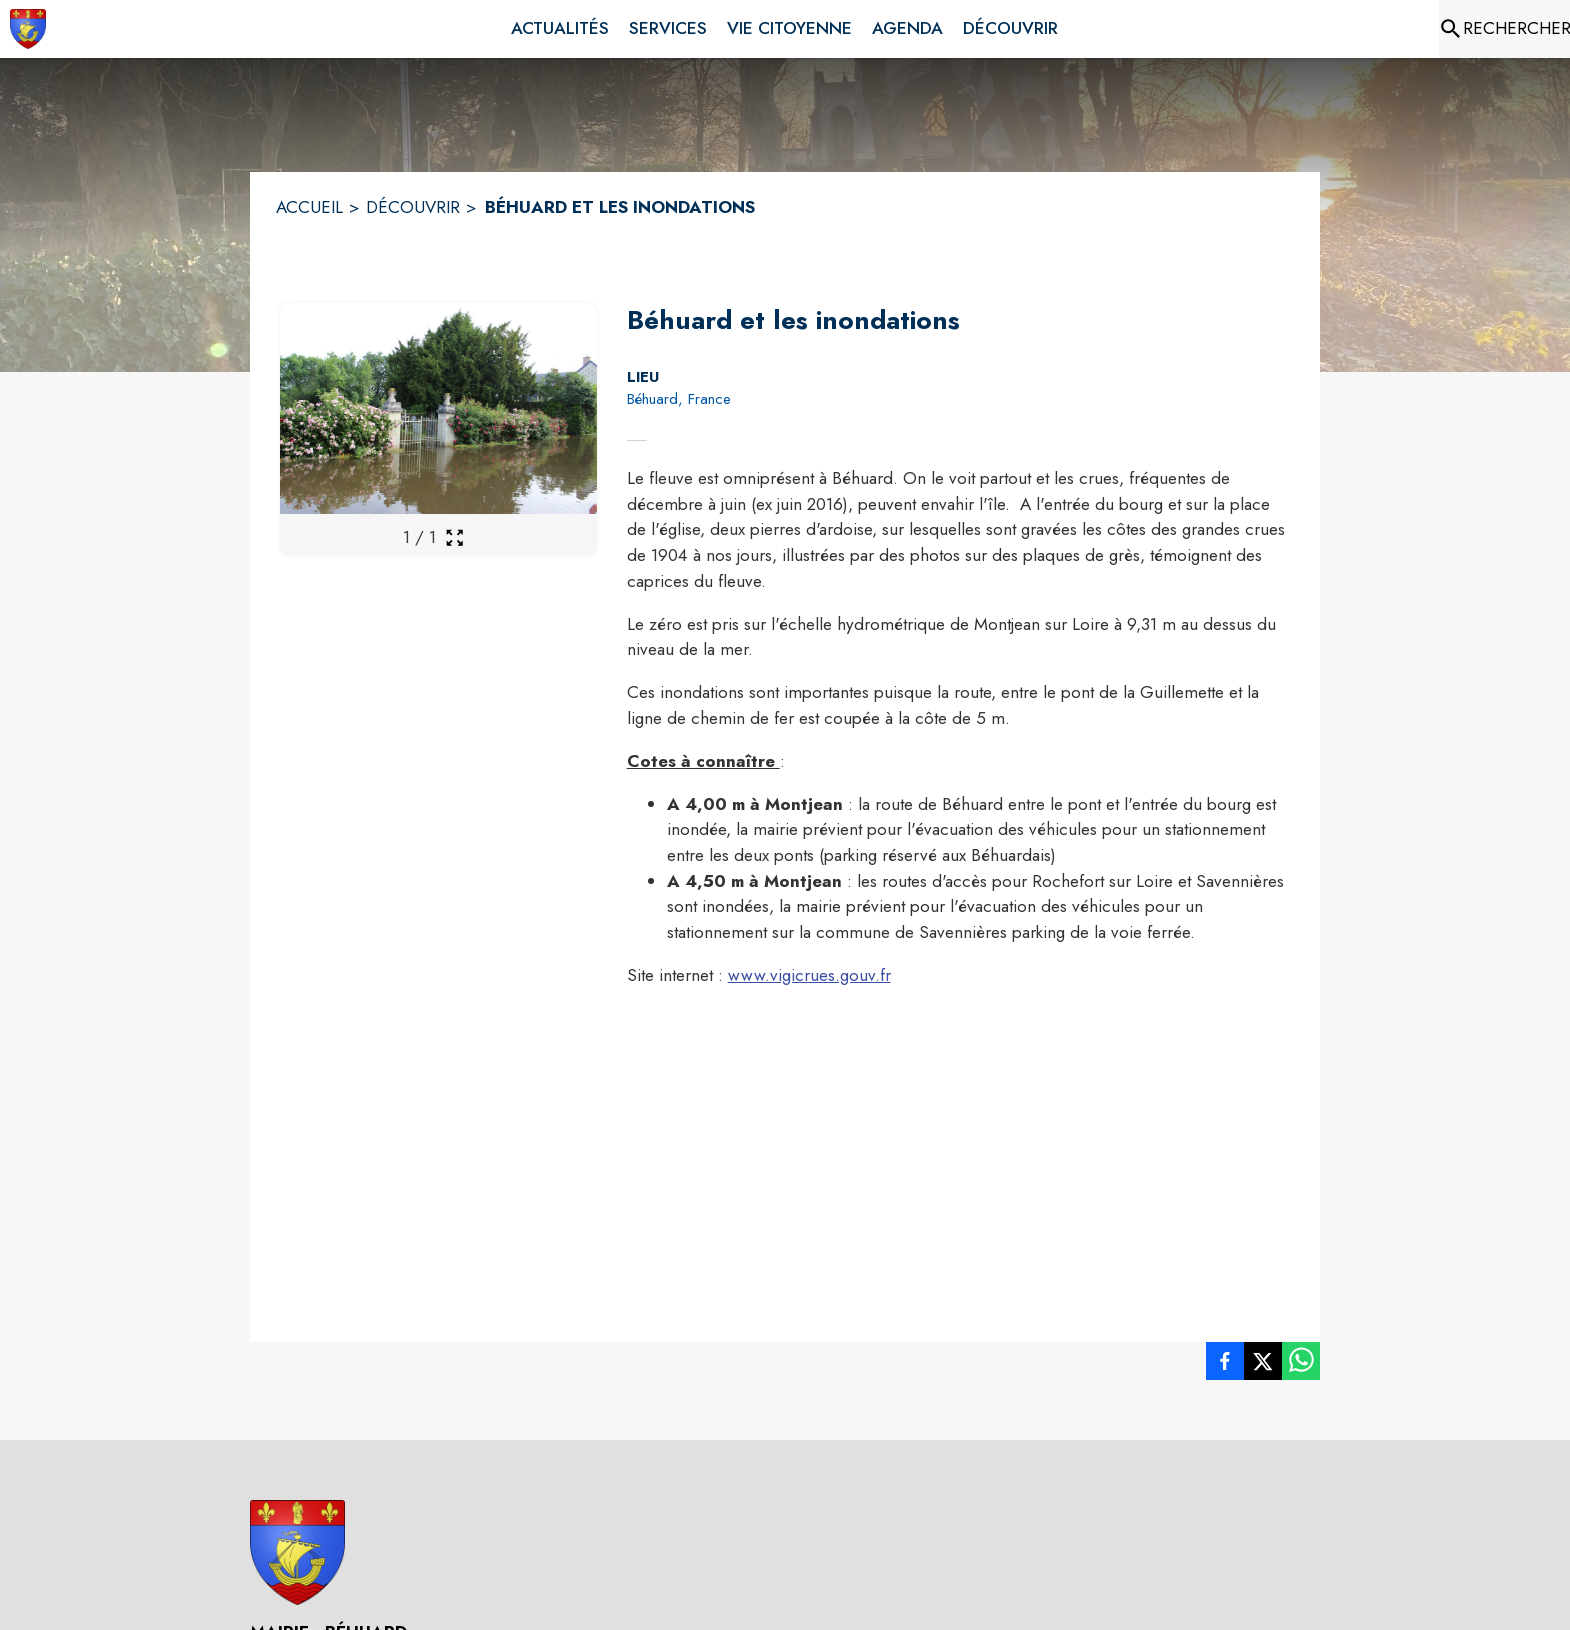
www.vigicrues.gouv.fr (809, 975)
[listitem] (1225, 1365)
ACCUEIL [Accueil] (309, 207)
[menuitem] (560, 29)
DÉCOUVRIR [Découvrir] (413, 207)
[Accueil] (28, 29)
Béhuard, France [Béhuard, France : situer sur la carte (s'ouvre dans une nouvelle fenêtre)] (679, 399)
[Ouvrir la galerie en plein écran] (454, 537)
